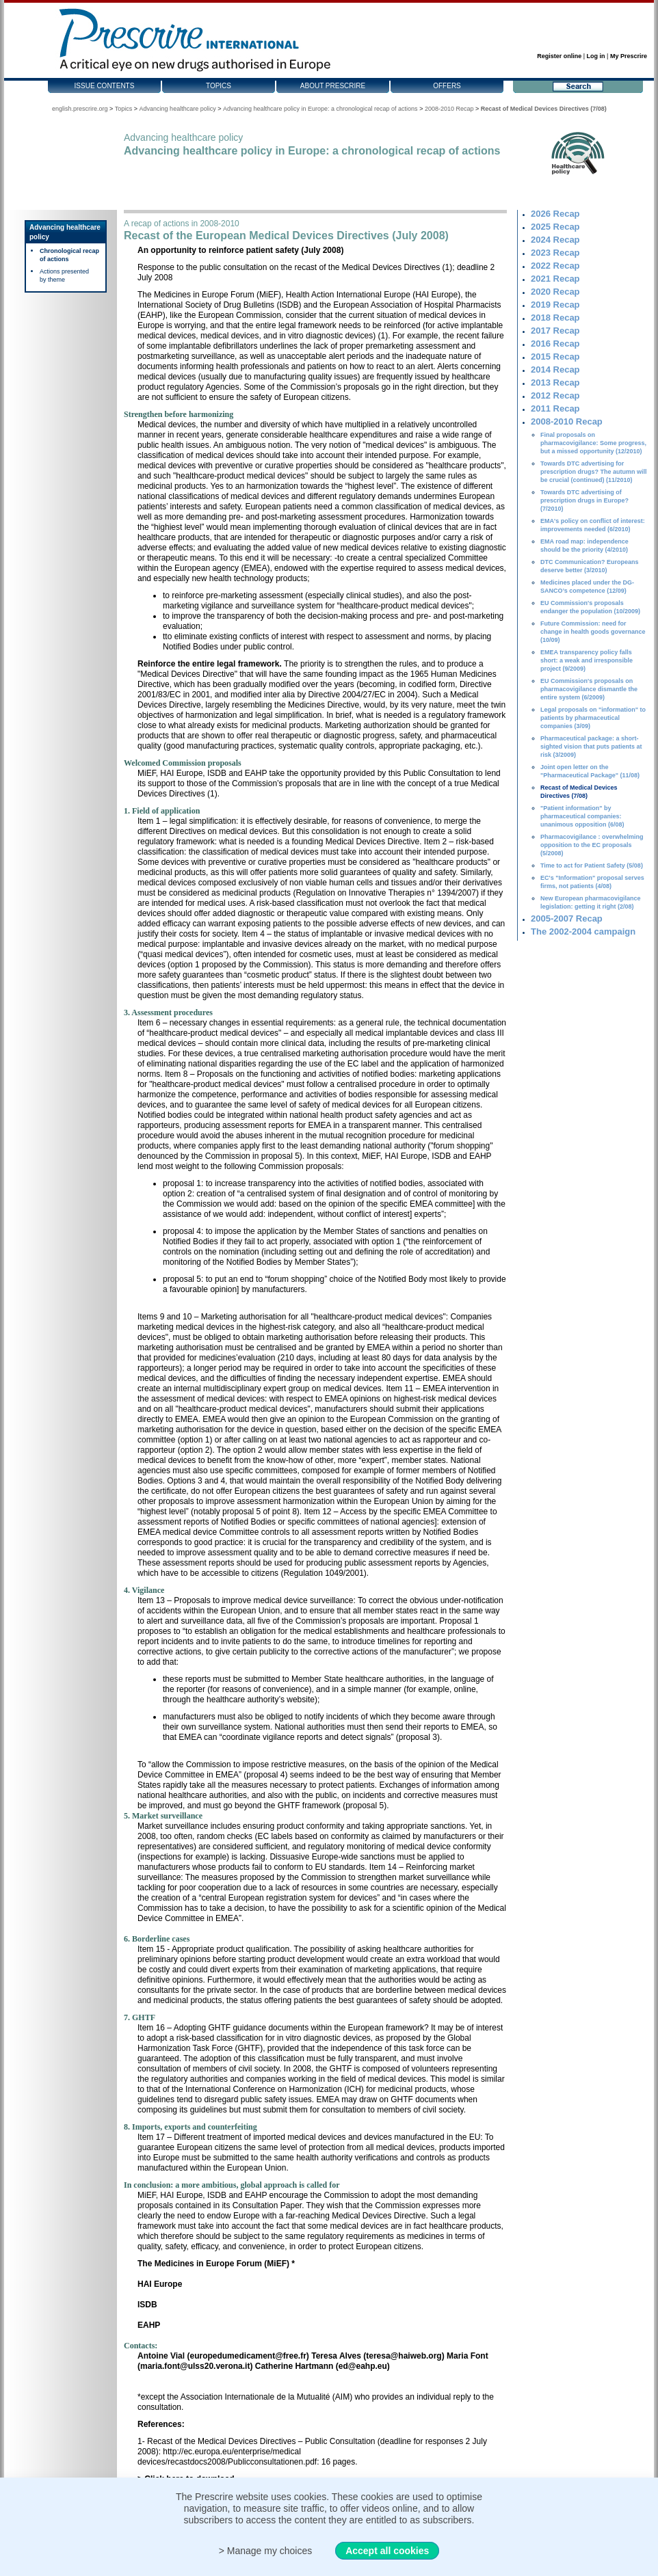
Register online (559, 56)
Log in (596, 56)
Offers (447, 86)
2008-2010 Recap (449, 108)
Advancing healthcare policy (178, 108)
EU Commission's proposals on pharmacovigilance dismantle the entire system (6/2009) (588, 689)
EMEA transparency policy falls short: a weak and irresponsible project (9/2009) (586, 660)
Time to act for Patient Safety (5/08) (591, 865)
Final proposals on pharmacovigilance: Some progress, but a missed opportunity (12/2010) (593, 443)
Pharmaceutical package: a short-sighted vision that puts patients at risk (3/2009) (591, 746)
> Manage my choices (266, 2550)
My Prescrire (628, 56)
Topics (218, 86)
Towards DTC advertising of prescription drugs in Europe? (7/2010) (584, 500)
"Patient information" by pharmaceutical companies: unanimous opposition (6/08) (582, 816)
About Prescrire (332, 86)
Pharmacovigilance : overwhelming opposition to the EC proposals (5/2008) (592, 845)
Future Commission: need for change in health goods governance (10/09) (593, 631)
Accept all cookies (387, 2550)
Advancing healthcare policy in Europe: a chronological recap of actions (320, 108)
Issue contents (105, 86)
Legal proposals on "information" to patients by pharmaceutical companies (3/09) (593, 717)
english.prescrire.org (80, 108)
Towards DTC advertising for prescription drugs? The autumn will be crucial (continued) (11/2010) (593, 471)
